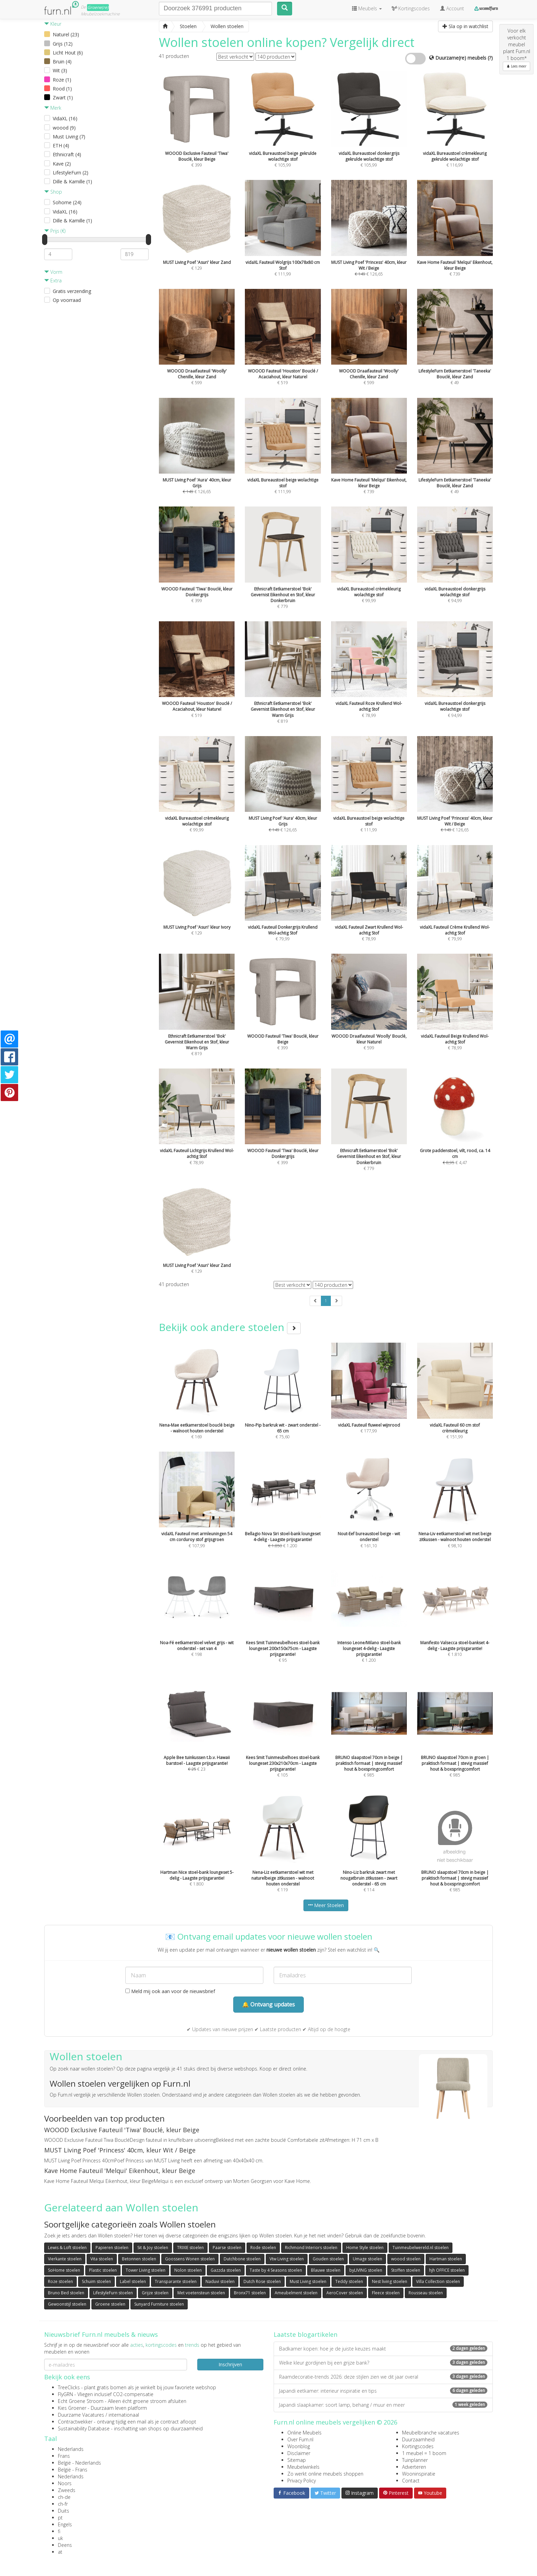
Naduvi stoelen (220, 2281)
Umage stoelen (367, 2259)
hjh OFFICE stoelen (447, 2270)
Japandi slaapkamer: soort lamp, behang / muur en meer (383, 2405)
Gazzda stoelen (226, 2270)
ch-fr (63, 2504)
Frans (64, 2456)
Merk (52, 108)
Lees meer (516, 66)
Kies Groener (72, 2408)
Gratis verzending (72, 291)
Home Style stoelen (365, 2247)
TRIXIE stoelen (190, 2247)
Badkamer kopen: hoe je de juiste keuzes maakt (383, 2348)
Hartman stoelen (445, 2259)
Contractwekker (75, 2421)
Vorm (53, 272)
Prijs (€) (54, 231)
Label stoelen (133, 2281)
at (60, 2552)
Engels (65, 2524)
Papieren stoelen (112, 2247)
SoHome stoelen (64, 2270)
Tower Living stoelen (145, 2270)
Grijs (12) (63, 43)
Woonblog (298, 2446)
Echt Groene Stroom (80, 2401)
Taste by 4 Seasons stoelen (276, 2270)
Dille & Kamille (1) (72, 181)
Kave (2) (62, 163)
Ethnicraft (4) (67, 154)
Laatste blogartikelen (305, 2334)
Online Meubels (304, 2432)
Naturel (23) (66, 34)
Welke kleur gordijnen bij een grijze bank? (383, 2362)
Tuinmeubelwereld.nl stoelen (420, 2247)
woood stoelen (406, 2259)
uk (60, 2538)
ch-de (64, 2497)
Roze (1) (62, 79)
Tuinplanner (415, 2460)
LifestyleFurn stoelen (113, 2293)
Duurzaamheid (418, 2439)
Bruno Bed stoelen (66, 2293)
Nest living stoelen (389, 2281)
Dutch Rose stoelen (262, 2281)
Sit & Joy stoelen (152, 2247)
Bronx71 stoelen (250, 2293)
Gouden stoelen (328, 2259)
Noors (65, 2483)
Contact (411, 2480)
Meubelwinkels (303, 2467)
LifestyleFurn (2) (70, 172)
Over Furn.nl (300, 2439)
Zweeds (66, 2490)
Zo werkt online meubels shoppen (325, 2473)
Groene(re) (98, 7)
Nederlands (71, 2449)
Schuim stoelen (96, 2281)
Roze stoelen (60, 2281)
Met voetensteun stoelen (201, 2293)
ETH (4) (61, 145)
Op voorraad (67, 300)
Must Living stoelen (308, 2281)
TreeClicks (69, 2387)
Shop (53, 191)
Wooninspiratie (418, 2473)
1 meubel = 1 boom (424, 2453)
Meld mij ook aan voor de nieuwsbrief (170, 1991)
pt (60, 2517)
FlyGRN (65, 2394)
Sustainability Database (84, 2428)
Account (452, 8)
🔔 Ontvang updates (268, 2004)
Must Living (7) (69, 136)
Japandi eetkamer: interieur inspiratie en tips (383, 2391)
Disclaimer (298, 2453)
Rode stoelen (263, 2247)
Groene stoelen (110, 2304)
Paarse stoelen (227, 2247)
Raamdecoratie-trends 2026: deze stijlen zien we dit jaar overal (383, 2376)
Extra (53, 280)
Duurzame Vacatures (81, 2415)
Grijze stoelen (155, 2293)
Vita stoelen (101, 2259)
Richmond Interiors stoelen (311, 2247)
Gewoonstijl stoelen (67, 2304)
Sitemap (296, 2460)
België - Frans (72, 2469)
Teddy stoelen (349, 2281)
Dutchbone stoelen (242, 2259)
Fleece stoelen (386, 2293)
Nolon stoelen (188, 2270)
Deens (65, 2545)
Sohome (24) (67, 202)
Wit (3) (60, 70)
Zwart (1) (63, 97)
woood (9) (64, 127)
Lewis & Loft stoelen (67, 2247)
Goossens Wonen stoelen (190, 2259)
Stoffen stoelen (405, 2270)
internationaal (124, 2415)
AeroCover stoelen (344, 2293)
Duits (63, 2510)
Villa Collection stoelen (438, 2281)
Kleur (52, 24)
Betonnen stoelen (139, 2259)
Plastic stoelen (103, 2270)
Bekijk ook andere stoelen (230, 1327)
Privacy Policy (301, 2480)
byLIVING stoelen (365, 2270)
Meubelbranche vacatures (430, 2432)
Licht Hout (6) (68, 52)
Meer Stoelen (326, 1905)
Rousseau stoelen (426, 2293)
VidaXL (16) (65, 118)
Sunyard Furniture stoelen (159, 2304)
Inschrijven (230, 2364)
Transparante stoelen (176, 2281)
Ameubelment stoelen (296, 2293)
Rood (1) (62, 88)
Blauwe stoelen (325, 2270)
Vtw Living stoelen (287, 2259)
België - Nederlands (79, 2462)
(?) (490, 57)
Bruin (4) (62, 61)
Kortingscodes (418, 2446)
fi (59, 2531)
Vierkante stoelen (65, 2259)
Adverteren (414, 2467)
